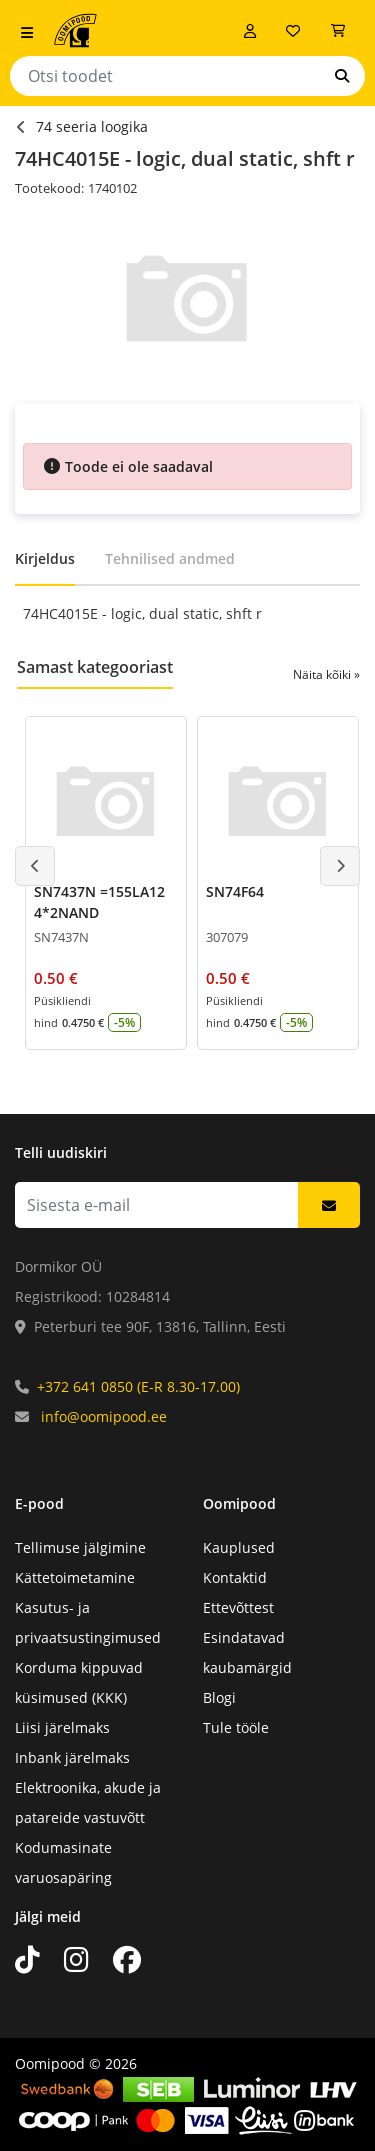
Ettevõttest (238, 1607)
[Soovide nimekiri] (293, 31)
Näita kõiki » (326, 674)
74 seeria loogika (92, 126)
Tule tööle (236, 1727)
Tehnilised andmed (170, 558)
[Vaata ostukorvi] (338, 31)
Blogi (219, 1697)
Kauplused (239, 1547)
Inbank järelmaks (72, 1757)
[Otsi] (342, 76)
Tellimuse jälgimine (80, 1547)
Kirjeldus (45, 558)
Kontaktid (235, 1577)
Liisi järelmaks (62, 1727)
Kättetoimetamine (75, 1577)
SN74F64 (235, 891)
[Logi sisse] (250, 31)
